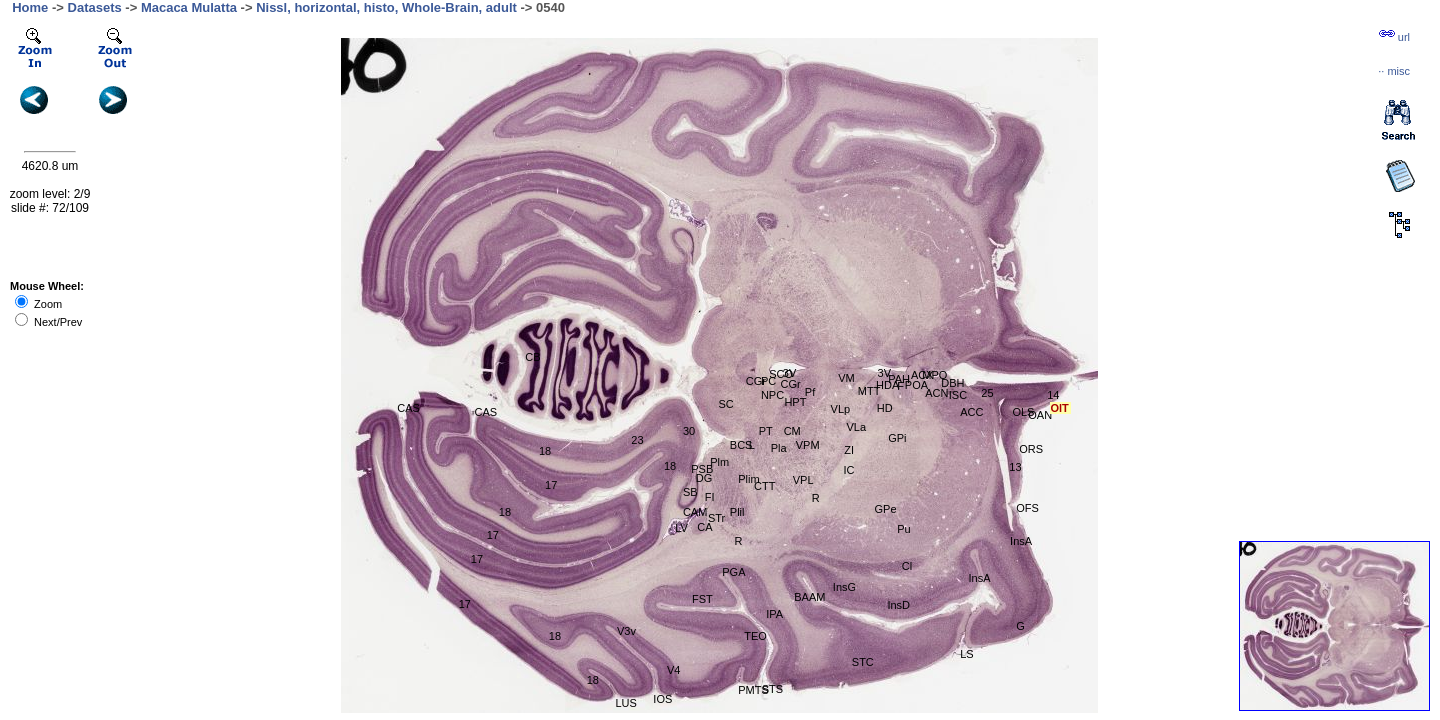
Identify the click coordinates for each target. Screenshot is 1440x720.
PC (768, 381)
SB (690, 492)
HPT (795, 402)
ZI (849, 450)
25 (987, 393)
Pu (903, 529)
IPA (774, 614)
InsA (979, 578)
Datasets (95, 7)
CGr (756, 381)
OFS (1027, 508)
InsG (844, 587)
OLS (1023, 412)
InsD (898, 605)
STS (772, 689)
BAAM (809, 597)
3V (789, 373)
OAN (1040, 415)
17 (551, 485)
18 (545, 451)
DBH (952, 383)
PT (766, 431)
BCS (741, 445)
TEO (755, 636)
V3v (626, 631)
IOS (662, 699)
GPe (886, 509)
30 (689, 431)
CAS (408, 408)
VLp (841, 409)
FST (702, 599)
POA (916, 385)
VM (846, 378)
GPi (897, 438)
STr (716, 518)
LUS (625, 703)
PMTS (753, 690)
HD (885, 408)
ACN (936, 393)
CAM (695, 512)
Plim (748, 479)
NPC (772, 395)
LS (966, 654)
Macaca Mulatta (189, 7)
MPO (934, 375)
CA (704, 527)
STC (863, 662)
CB (532, 357)
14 (1053, 395)
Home (30, 7)
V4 (673, 670)
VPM (808, 445)
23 (637, 440)
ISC (958, 395)
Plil (737, 512)
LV (681, 528)
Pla (779, 448)
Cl (907, 566)
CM (792, 431)
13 (1015, 467)
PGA (733, 572)
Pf (810, 392)
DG (704, 478)
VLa (857, 427)
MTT (869, 391)
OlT (1060, 408)
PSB (702, 469)
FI (710, 497)
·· (1394, 71)
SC (725, 404)
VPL (803, 480)
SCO (781, 374)
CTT (764, 486)
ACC (971, 412)
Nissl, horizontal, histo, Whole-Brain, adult (386, 7)
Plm (719, 462)
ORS (1031, 449)
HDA (887, 385)
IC (848, 470)
